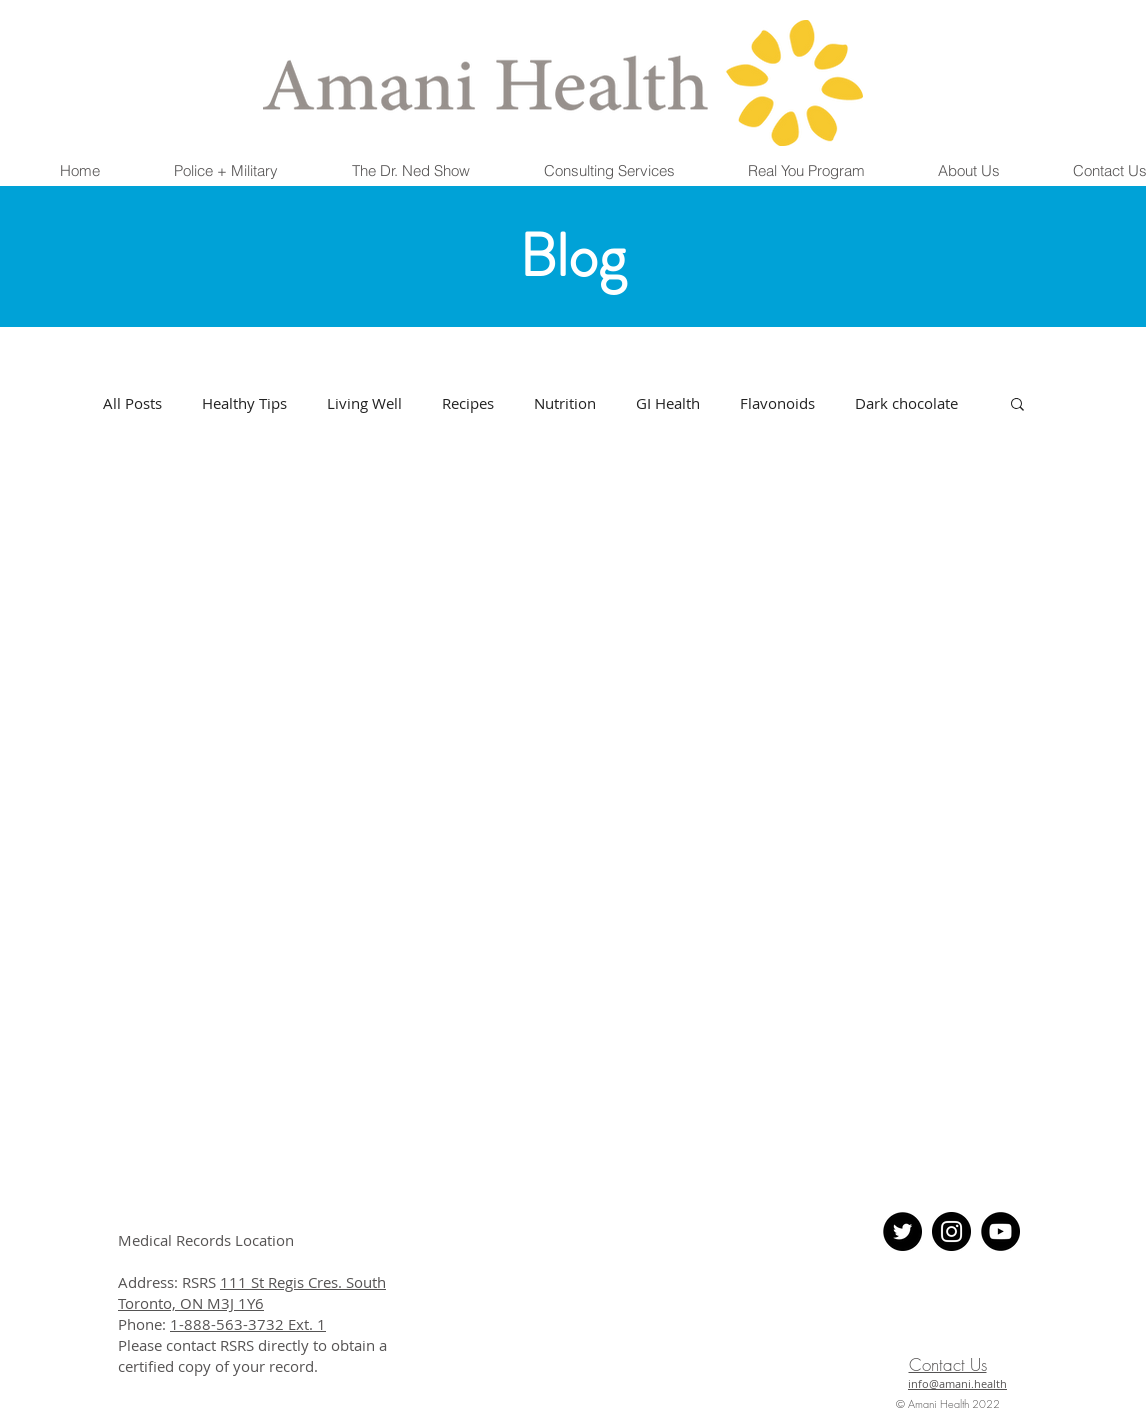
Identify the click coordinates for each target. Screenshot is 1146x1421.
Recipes (468, 403)
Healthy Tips (244, 403)
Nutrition (565, 403)
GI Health (668, 403)
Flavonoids (777, 403)
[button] (226, 171)
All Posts (132, 403)
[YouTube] (1000, 1231)
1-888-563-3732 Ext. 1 (248, 1324)
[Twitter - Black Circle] (902, 1231)
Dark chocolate (906, 403)
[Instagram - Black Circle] (951, 1231)
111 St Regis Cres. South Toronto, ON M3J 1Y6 (252, 1292)
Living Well (364, 403)
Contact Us (948, 1364)
